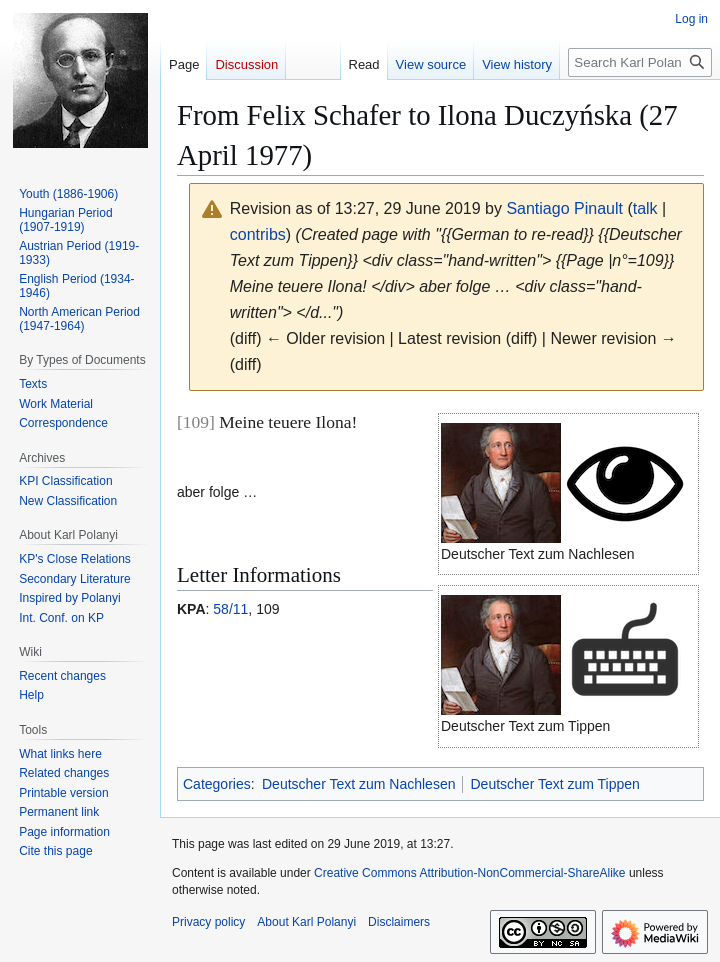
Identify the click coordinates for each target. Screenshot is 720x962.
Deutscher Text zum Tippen (554, 784)
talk (645, 208)
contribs (258, 234)
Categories (217, 784)
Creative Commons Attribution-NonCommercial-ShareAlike (469, 873)
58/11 (230, 609)
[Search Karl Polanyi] (640, 62)
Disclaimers (399, 922)
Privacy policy (208, 922)
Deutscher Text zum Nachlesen (359, 784)
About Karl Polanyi (306, 922)
